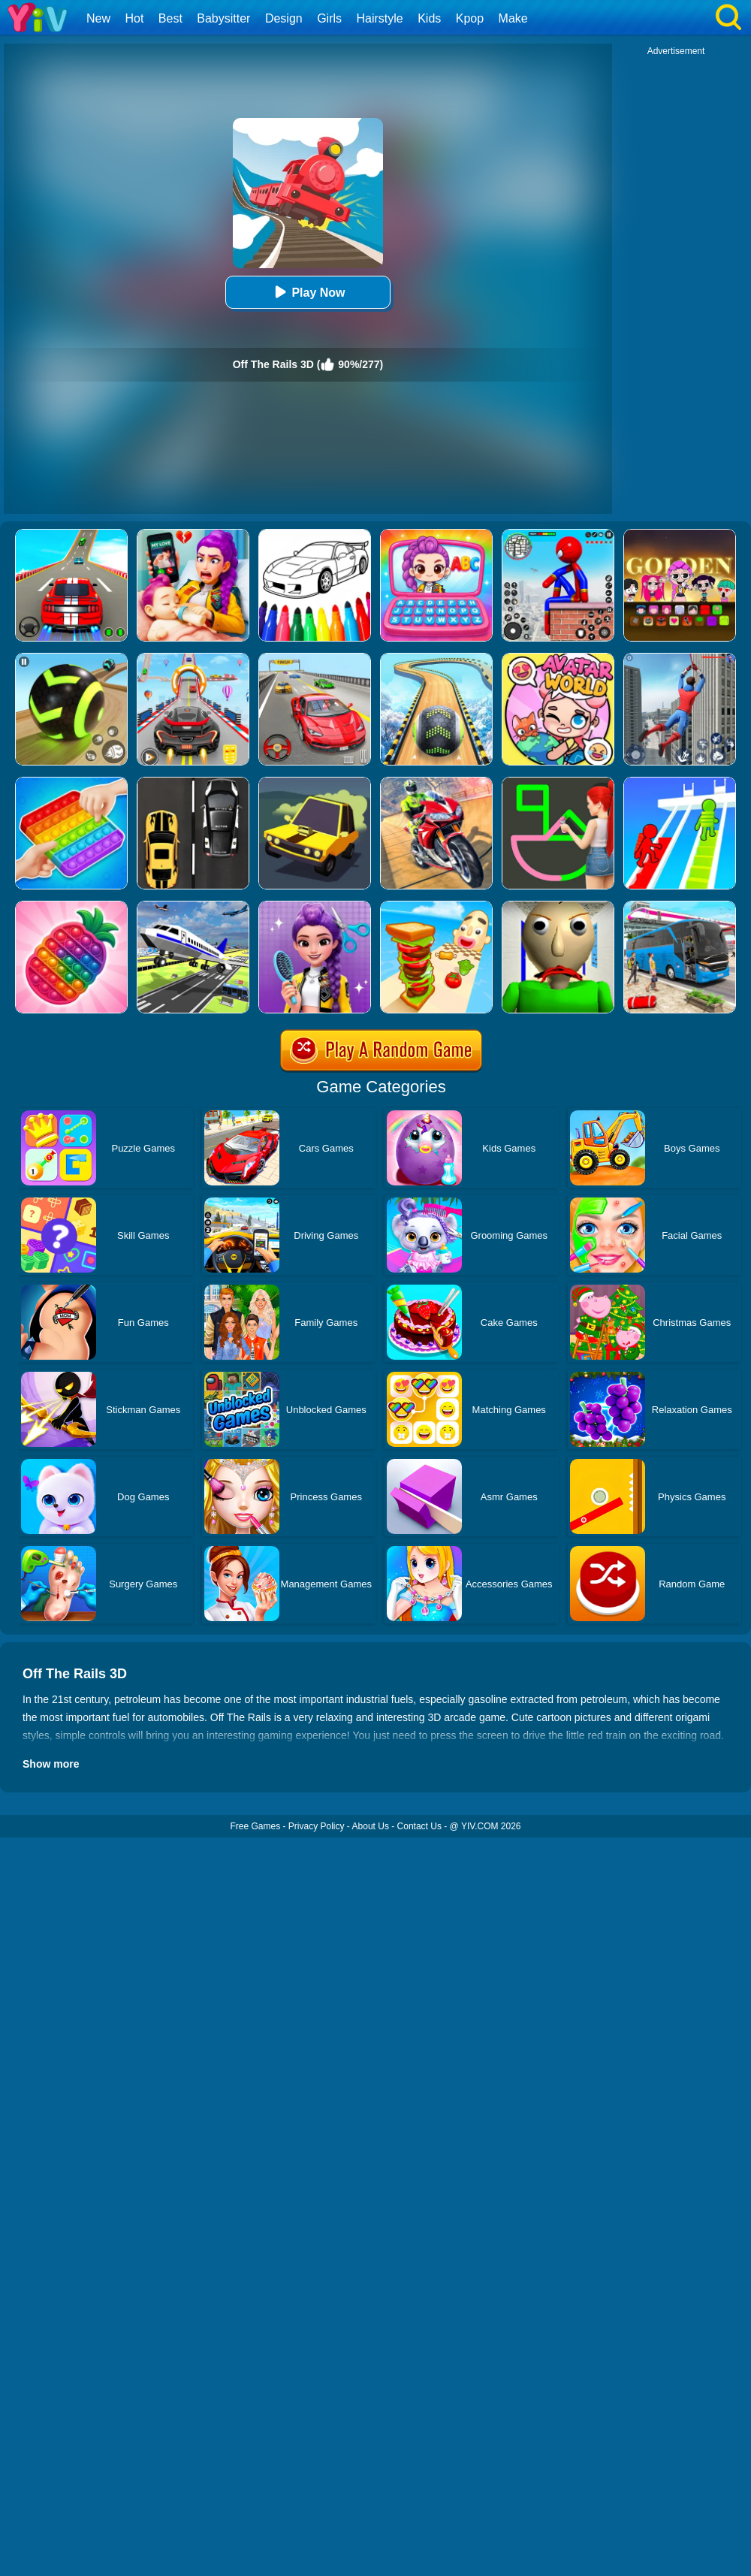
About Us (370, 1826)
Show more (51, 1764)
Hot (134, 18)
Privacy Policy (316, 1826)
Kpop (470, 18)
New (98, 18)
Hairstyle (380, 18)
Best (170, 18)
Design (284, 18)
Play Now (307, 291)
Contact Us (419, 1826)
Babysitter (223, 18)
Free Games (255, 1826)
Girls (329, 18)
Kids (429, 18)
